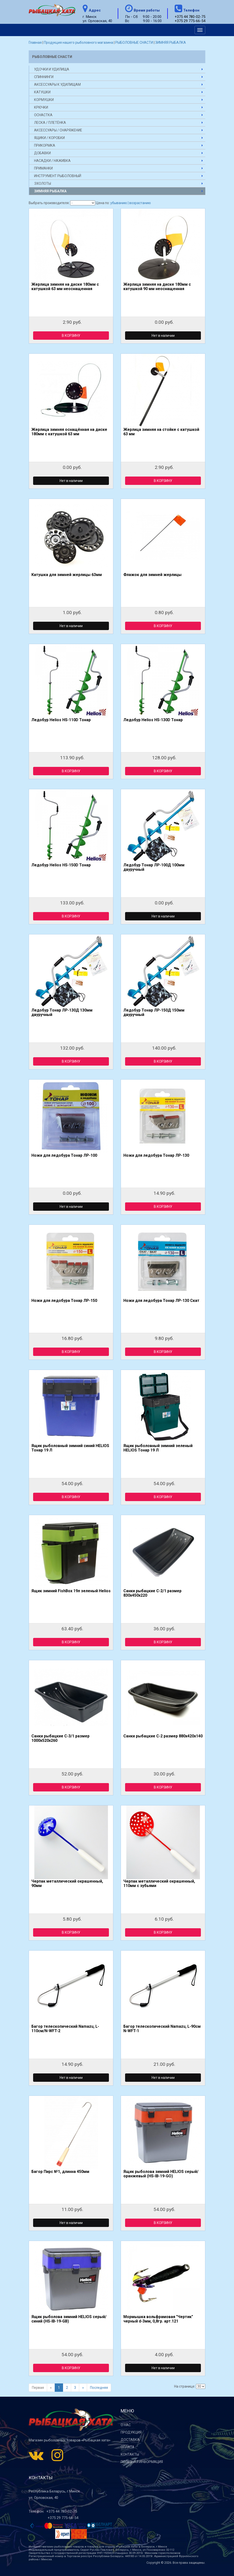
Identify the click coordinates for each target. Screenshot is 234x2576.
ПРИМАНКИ (118, 168)
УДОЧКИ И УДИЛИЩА (118, 69)
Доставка (130, 2440)
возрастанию (140, 203)
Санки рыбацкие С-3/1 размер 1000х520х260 (60, 1738)
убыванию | (119, 203)
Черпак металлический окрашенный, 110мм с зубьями (159, 1883)
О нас (126, 2425)
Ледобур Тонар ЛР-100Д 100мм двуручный (153, 867)
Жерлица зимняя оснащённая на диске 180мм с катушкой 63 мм (69, 431)
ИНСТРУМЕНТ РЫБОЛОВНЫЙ (118, 176)
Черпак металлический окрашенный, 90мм (67, 1883)
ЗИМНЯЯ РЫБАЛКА (118, 191)
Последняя (99, 2388)
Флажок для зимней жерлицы (152, 574)
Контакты (130, 2454)
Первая (38, 2388)
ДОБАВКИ (118, 153)
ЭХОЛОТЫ (118, 183)
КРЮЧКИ (118, 107)
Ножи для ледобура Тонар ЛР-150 (64, 1300)
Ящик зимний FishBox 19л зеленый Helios (71, 1591)
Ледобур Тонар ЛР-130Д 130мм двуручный (61, 1012)
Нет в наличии (163, 336)
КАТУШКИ (118, 92)
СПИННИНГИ (118, 77)
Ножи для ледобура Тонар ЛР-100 (64, 1155)
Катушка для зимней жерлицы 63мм (66, 574)
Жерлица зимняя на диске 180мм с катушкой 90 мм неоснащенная (157, 286)
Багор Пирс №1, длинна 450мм (60, 2171)
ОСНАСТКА (118, 115)
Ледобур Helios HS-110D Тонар (61, 720)
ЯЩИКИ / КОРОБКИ (118, 138)
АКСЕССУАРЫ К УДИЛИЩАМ (118, 84)
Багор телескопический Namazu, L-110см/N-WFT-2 (65, 2028)
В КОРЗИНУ (71, 336)
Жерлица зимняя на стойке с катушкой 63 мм (161, 431)
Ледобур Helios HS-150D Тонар (61, 865)
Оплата (127, 2447)
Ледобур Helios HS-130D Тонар (153, 720)
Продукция (131, 2432)
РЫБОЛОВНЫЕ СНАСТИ (52, 57)
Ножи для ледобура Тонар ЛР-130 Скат (161, 1300)
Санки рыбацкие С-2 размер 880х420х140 (163, 1736)
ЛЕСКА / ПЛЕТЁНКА (118, 123)
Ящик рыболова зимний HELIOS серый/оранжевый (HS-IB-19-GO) (160, 2173)
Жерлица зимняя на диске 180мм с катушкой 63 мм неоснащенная (65, 286)
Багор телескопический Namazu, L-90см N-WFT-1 (162, 2028)
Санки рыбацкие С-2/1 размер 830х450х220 (152, 1593)
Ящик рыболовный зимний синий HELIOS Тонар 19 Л (70, 1447)
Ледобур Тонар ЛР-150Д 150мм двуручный (153, 1012)
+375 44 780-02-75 (190, 16)
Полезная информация (142, 2462)
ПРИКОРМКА (118, 145)
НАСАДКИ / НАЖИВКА (118, 161)
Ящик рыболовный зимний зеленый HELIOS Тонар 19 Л (158, 1447)
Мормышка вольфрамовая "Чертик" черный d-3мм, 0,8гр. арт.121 (158, 2318)
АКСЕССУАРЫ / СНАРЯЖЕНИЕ (118, 130)
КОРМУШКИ (118, 100)
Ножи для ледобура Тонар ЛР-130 (156, 1155)
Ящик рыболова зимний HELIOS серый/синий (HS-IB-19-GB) (68, 2318)
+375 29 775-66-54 (190, 21)
